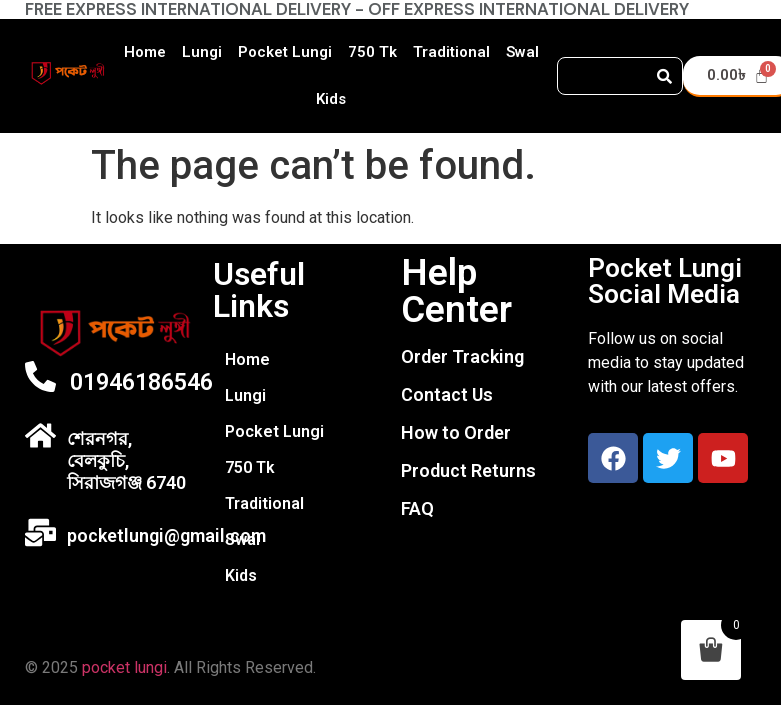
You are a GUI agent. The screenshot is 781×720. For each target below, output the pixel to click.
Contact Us (447, 394)
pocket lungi (124, 667)
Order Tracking (462, 356)
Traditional (451, 52)
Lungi (202, 52)
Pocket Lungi (285, 52)
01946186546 (141, 382)
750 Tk (372, 52)
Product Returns (468, 470)
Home (145, 52)
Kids (331, 99)
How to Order (456, 432)
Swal (522, 52)
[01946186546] (40, 376)
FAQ (417, 508)
